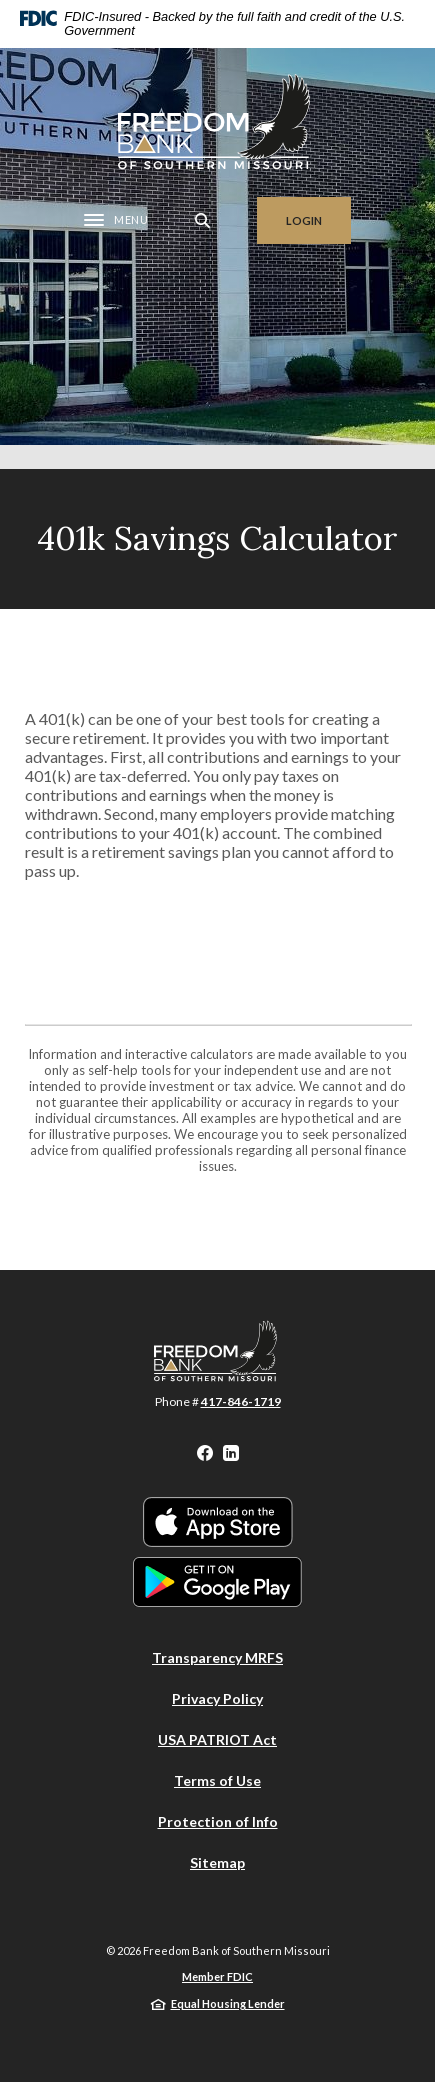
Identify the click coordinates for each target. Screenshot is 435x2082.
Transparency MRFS (217, 1657)
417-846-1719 (241, 1401)
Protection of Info (218, 1821)
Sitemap (217, 1862)
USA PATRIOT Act (217, 1739)
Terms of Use (217, 1780)
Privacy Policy (217, 1698)
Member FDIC (217, 1976)
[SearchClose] (203, 220)
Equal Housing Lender (228, 2003)
